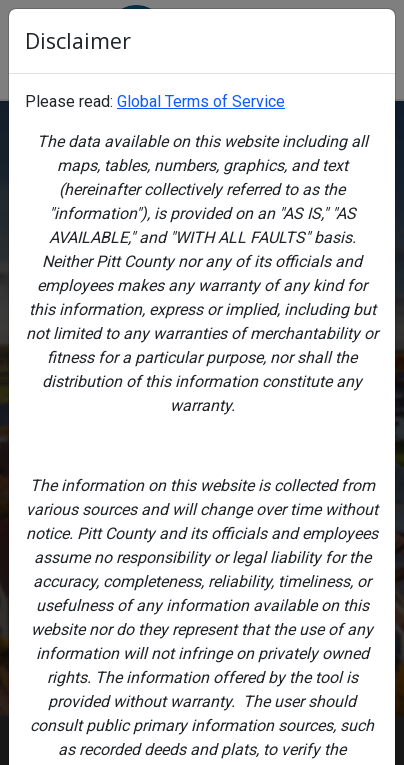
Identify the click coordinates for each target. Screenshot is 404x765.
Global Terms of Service (201, 101)
